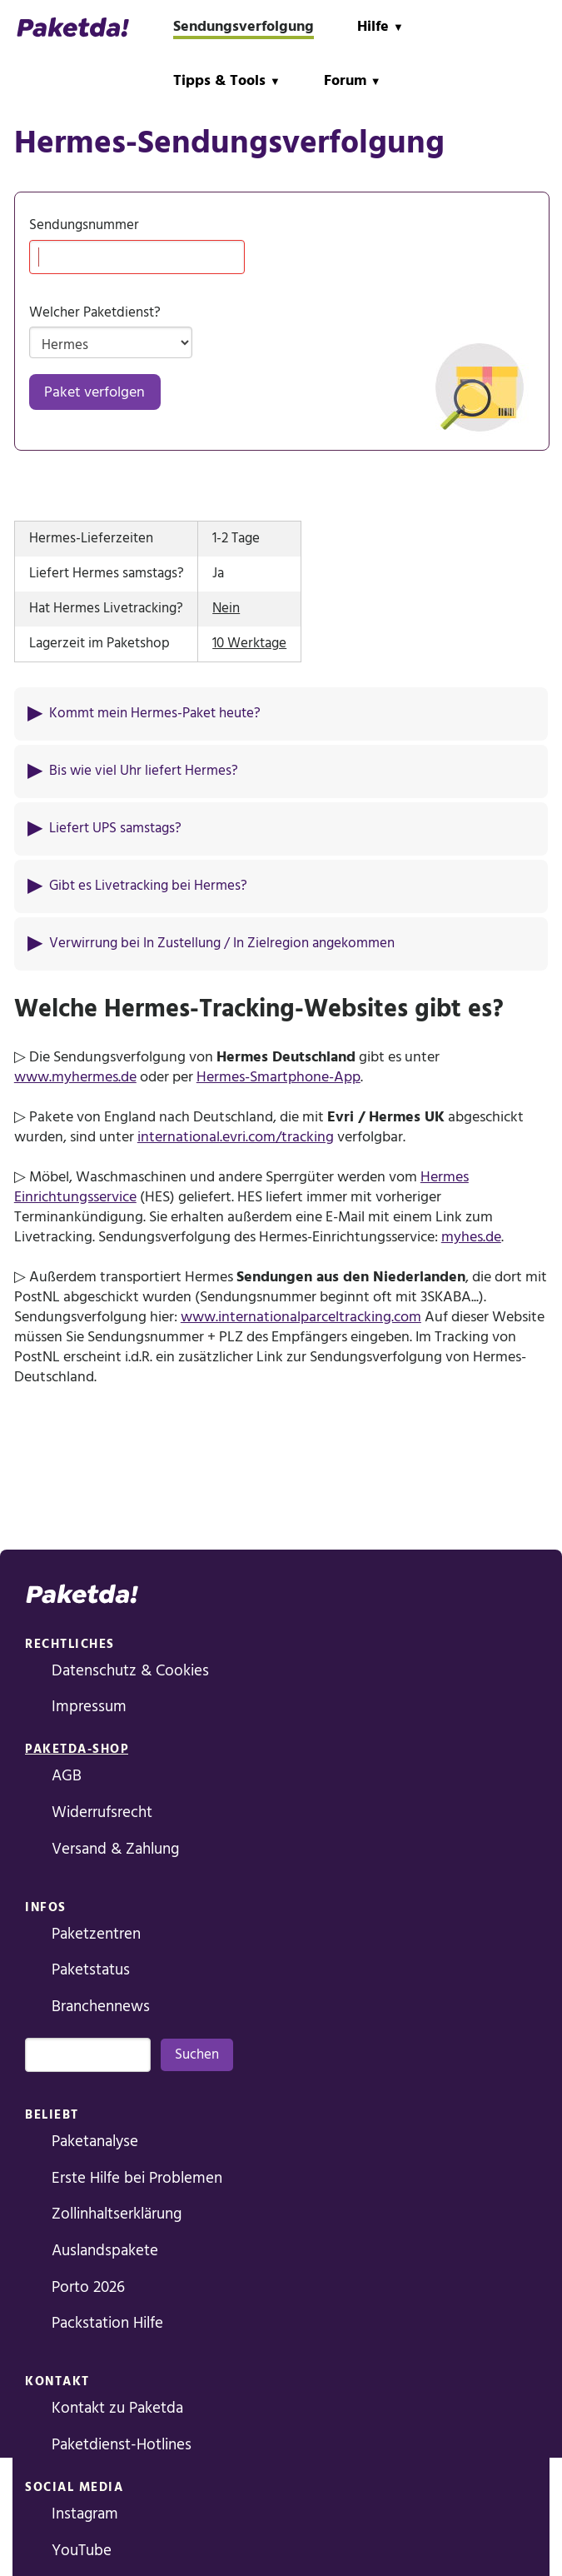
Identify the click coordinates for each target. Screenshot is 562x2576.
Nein (226, 608)
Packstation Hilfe (107, 2323)
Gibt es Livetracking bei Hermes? (148, 886)
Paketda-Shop (76, 1749)
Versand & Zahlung (115, 1849)
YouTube (82, 2550)
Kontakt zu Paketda (117, 2408)
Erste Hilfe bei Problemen (137, 2178)
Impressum (89, 1706)
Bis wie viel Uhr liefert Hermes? (143, 771)
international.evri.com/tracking (235, 1136)
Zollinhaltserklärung (117, 2214)
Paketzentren (96, 1934)
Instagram (85, 2514)
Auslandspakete (105, 2250)
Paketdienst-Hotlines (121, 2444)
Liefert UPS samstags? (115, 828)
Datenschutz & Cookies (130, 1670)
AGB (67, 1775)
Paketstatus (91, 1969)
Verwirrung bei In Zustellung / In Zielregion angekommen (222, 943)
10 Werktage (249, 643)
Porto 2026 (88, 2287)
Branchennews (101, 2006)
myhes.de (471, 1236)
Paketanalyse (95, 2141)
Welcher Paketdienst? (95, 312)
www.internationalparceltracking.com (301, 1316)
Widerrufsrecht (102, 1812)
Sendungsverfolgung (243, 26)
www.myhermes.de (75, 1076)
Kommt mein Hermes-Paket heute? (155, 713)
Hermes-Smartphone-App (278, 1076)
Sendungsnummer (84, 225)
